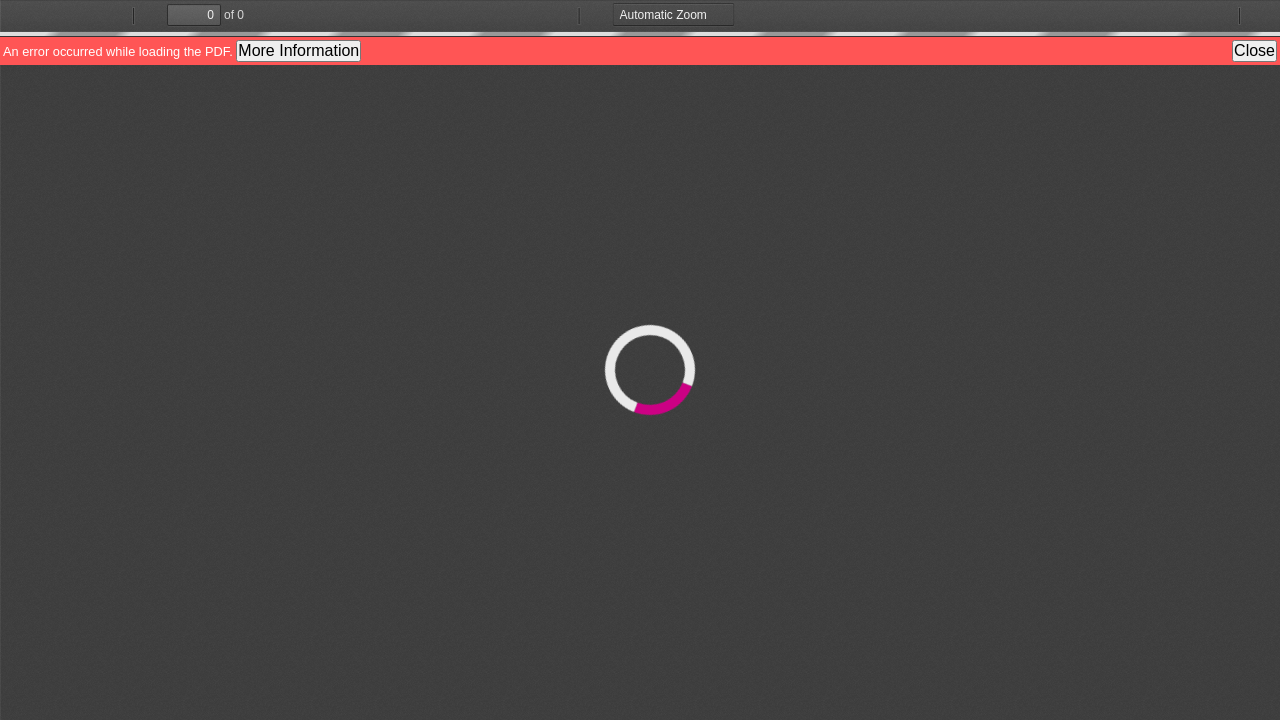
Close (1254, 50)
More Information (298, 50)
